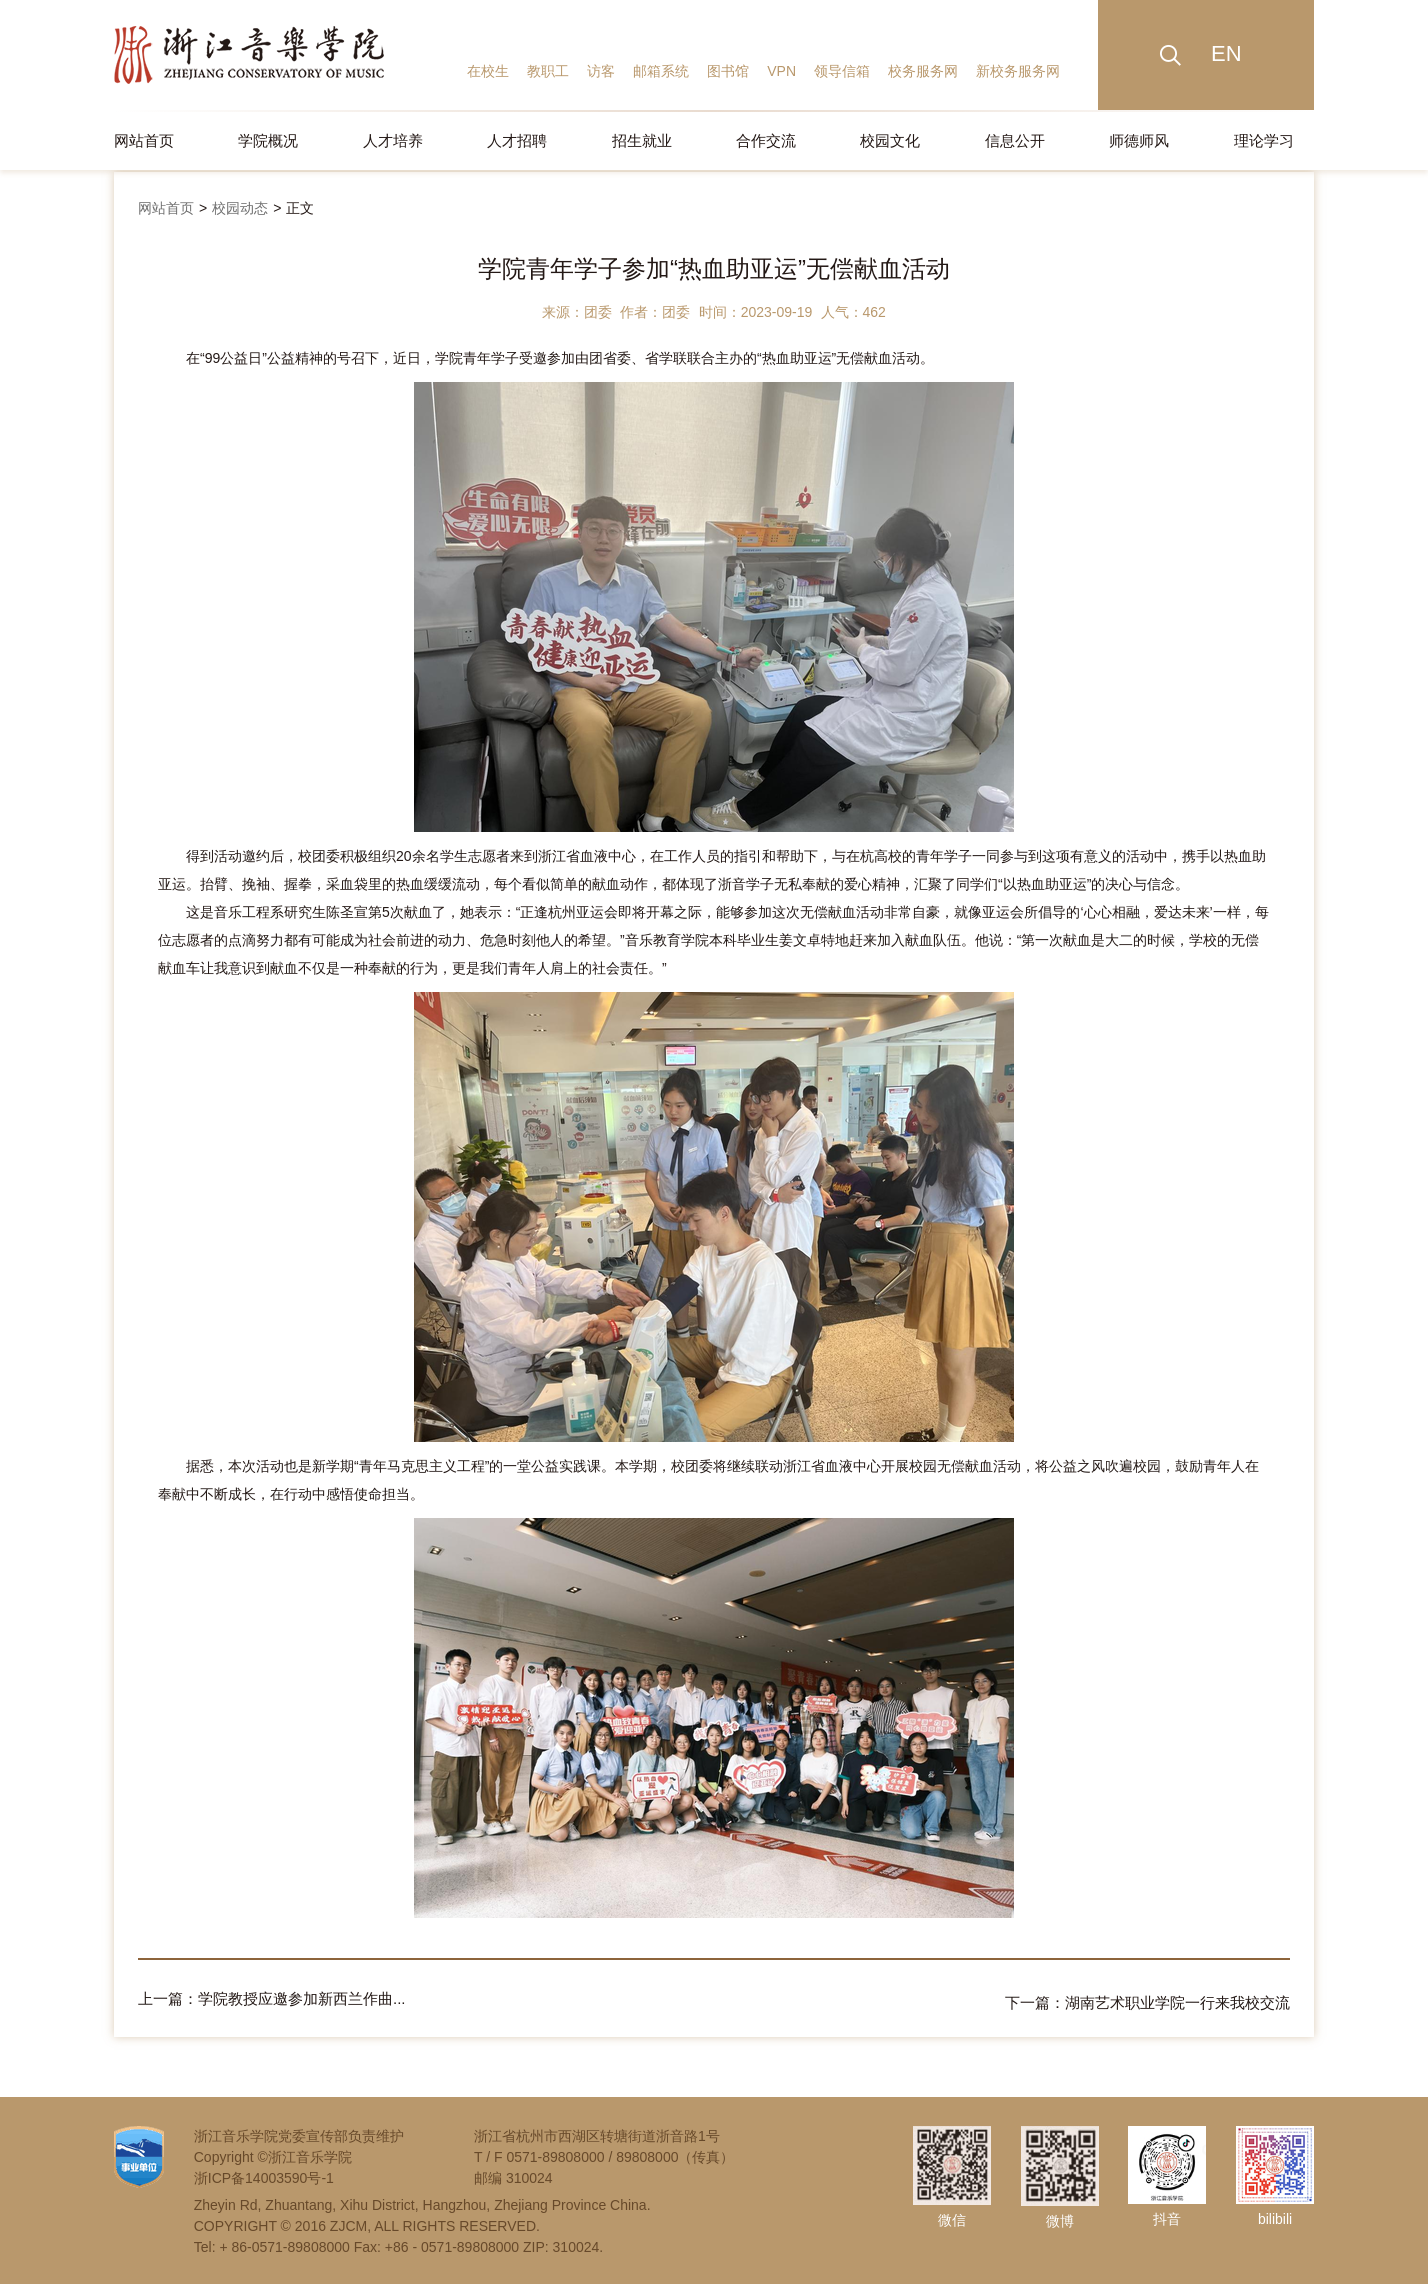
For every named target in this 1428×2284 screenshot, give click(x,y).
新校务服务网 (1018, 71)
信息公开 (1015, 140)
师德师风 (1139, 140)
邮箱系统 (661, 71)
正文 (300, 208)
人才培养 (393, 140)
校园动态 (240, 208)
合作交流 (766, 140)
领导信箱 (842, 71)
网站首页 (144, 140)
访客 (601, 71)
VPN (781, 71)
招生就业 (642, 140)
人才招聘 (517, 140)
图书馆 (728, 71)
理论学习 (1264, 140)
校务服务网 (923, 71)
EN (1226, 53)
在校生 (488, 71)
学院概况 (268, 140)
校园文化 (890, 140)
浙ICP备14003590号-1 (264, 2174)
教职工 (548, 71)
